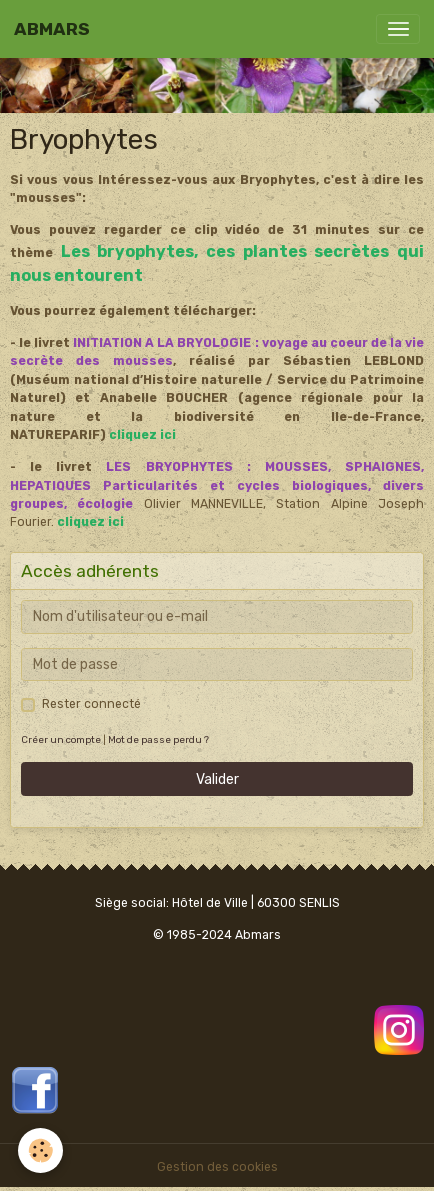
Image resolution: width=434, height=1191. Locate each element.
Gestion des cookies (217, 1167)
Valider (217, 779)
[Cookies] (40, 1150)
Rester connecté (91, 704)
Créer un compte (61, 739)
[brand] (52, 29)
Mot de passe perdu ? (158, 739)
